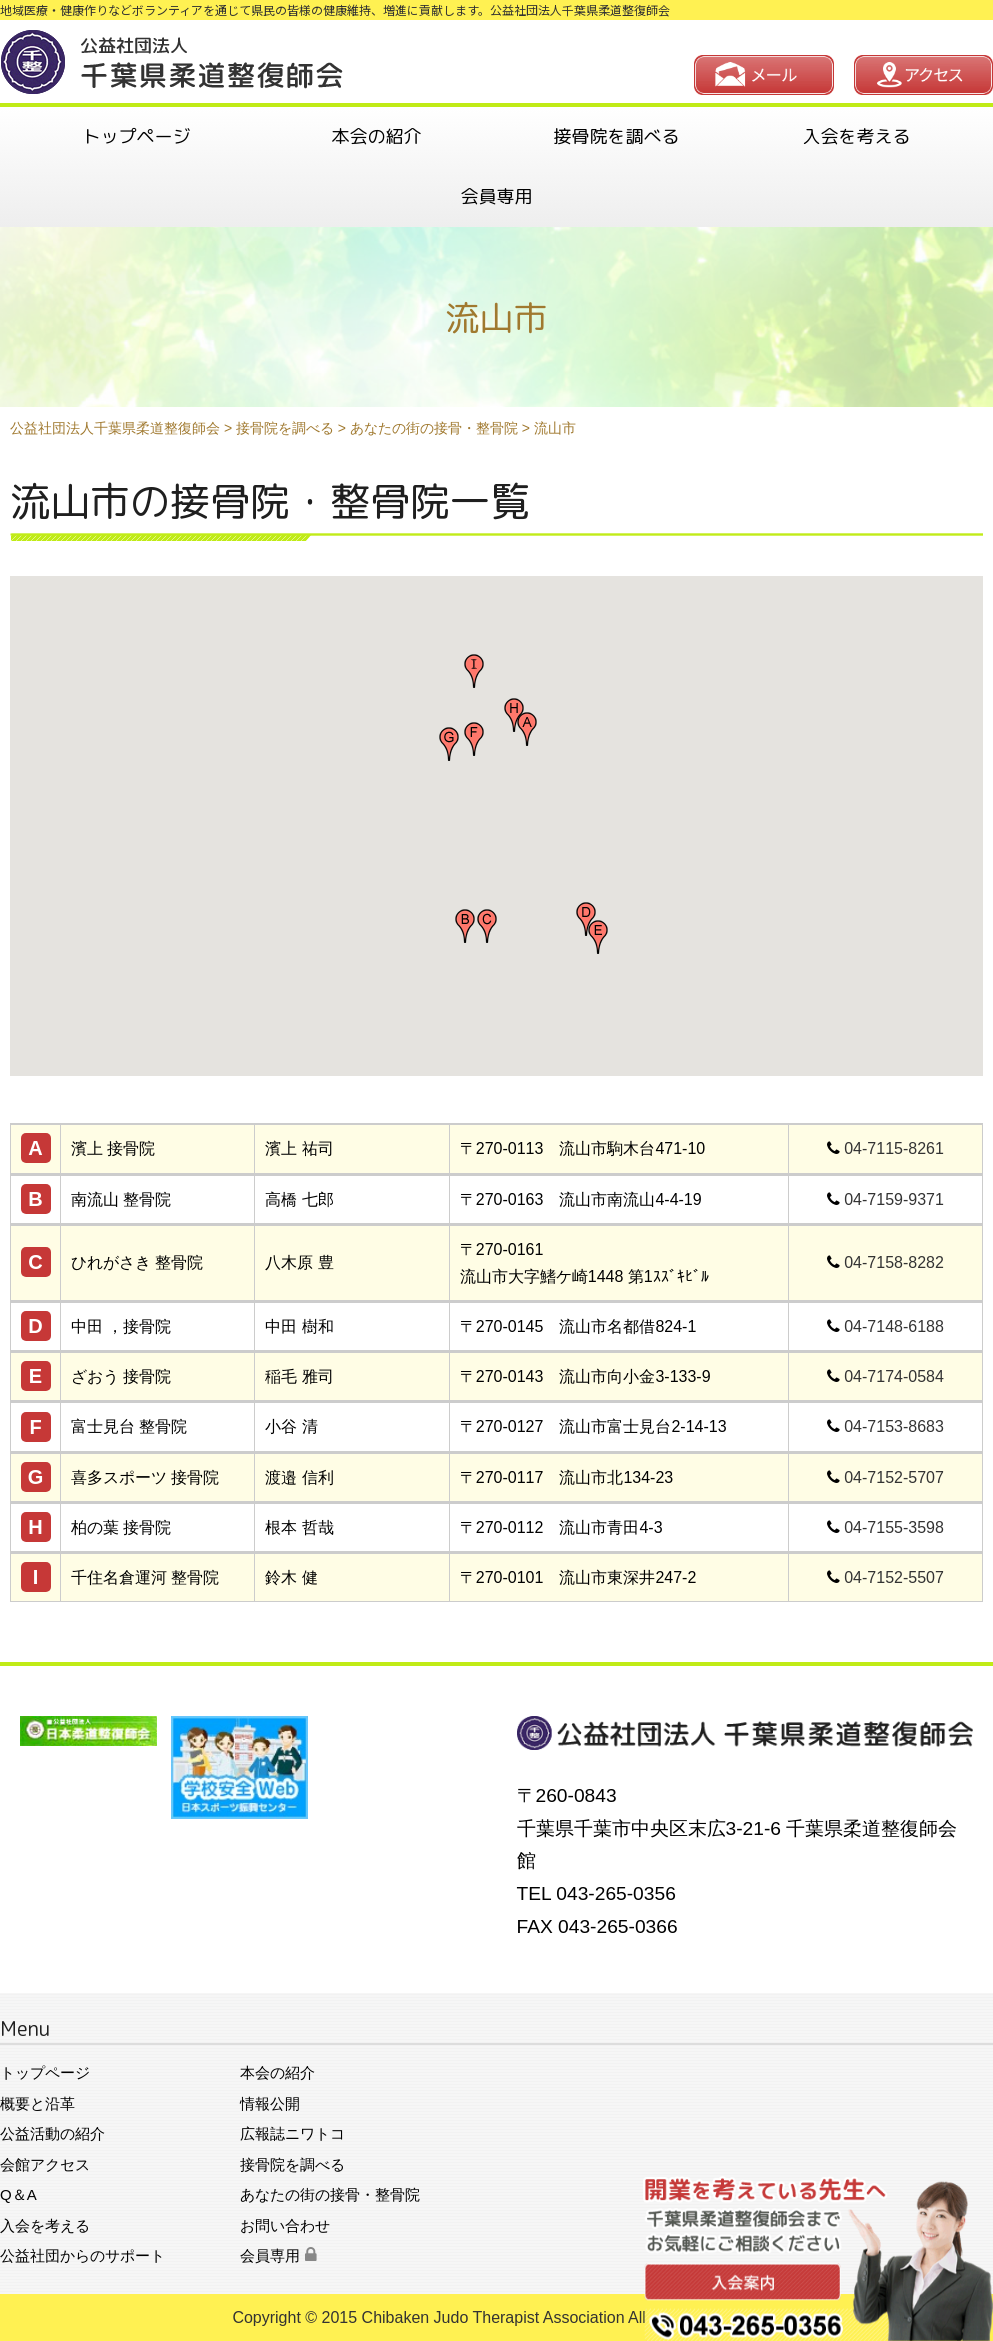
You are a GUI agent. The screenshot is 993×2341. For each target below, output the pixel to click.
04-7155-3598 (894, 1527)
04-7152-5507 (894, 1577)
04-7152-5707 (894, 1477)
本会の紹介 (377, 136)
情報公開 (270, 2103)
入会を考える (857, 136)
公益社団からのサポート (82, 2255)
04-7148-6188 (894, 1326)
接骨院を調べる (617, 136)
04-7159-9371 (894, 1199)
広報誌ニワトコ (292, 2133)
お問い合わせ (285, 2225)
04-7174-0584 (894, 1376)
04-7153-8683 (894, 1426)
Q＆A (18, 2194)
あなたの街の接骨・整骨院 (330, 2194)
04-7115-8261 (894, 1148)
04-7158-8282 (894, 1262)
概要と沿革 (37, 2103)
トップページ (137, 136)
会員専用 (497, 196)
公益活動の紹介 (52, 2133)
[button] (527, 729)
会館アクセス (45, 2164)
